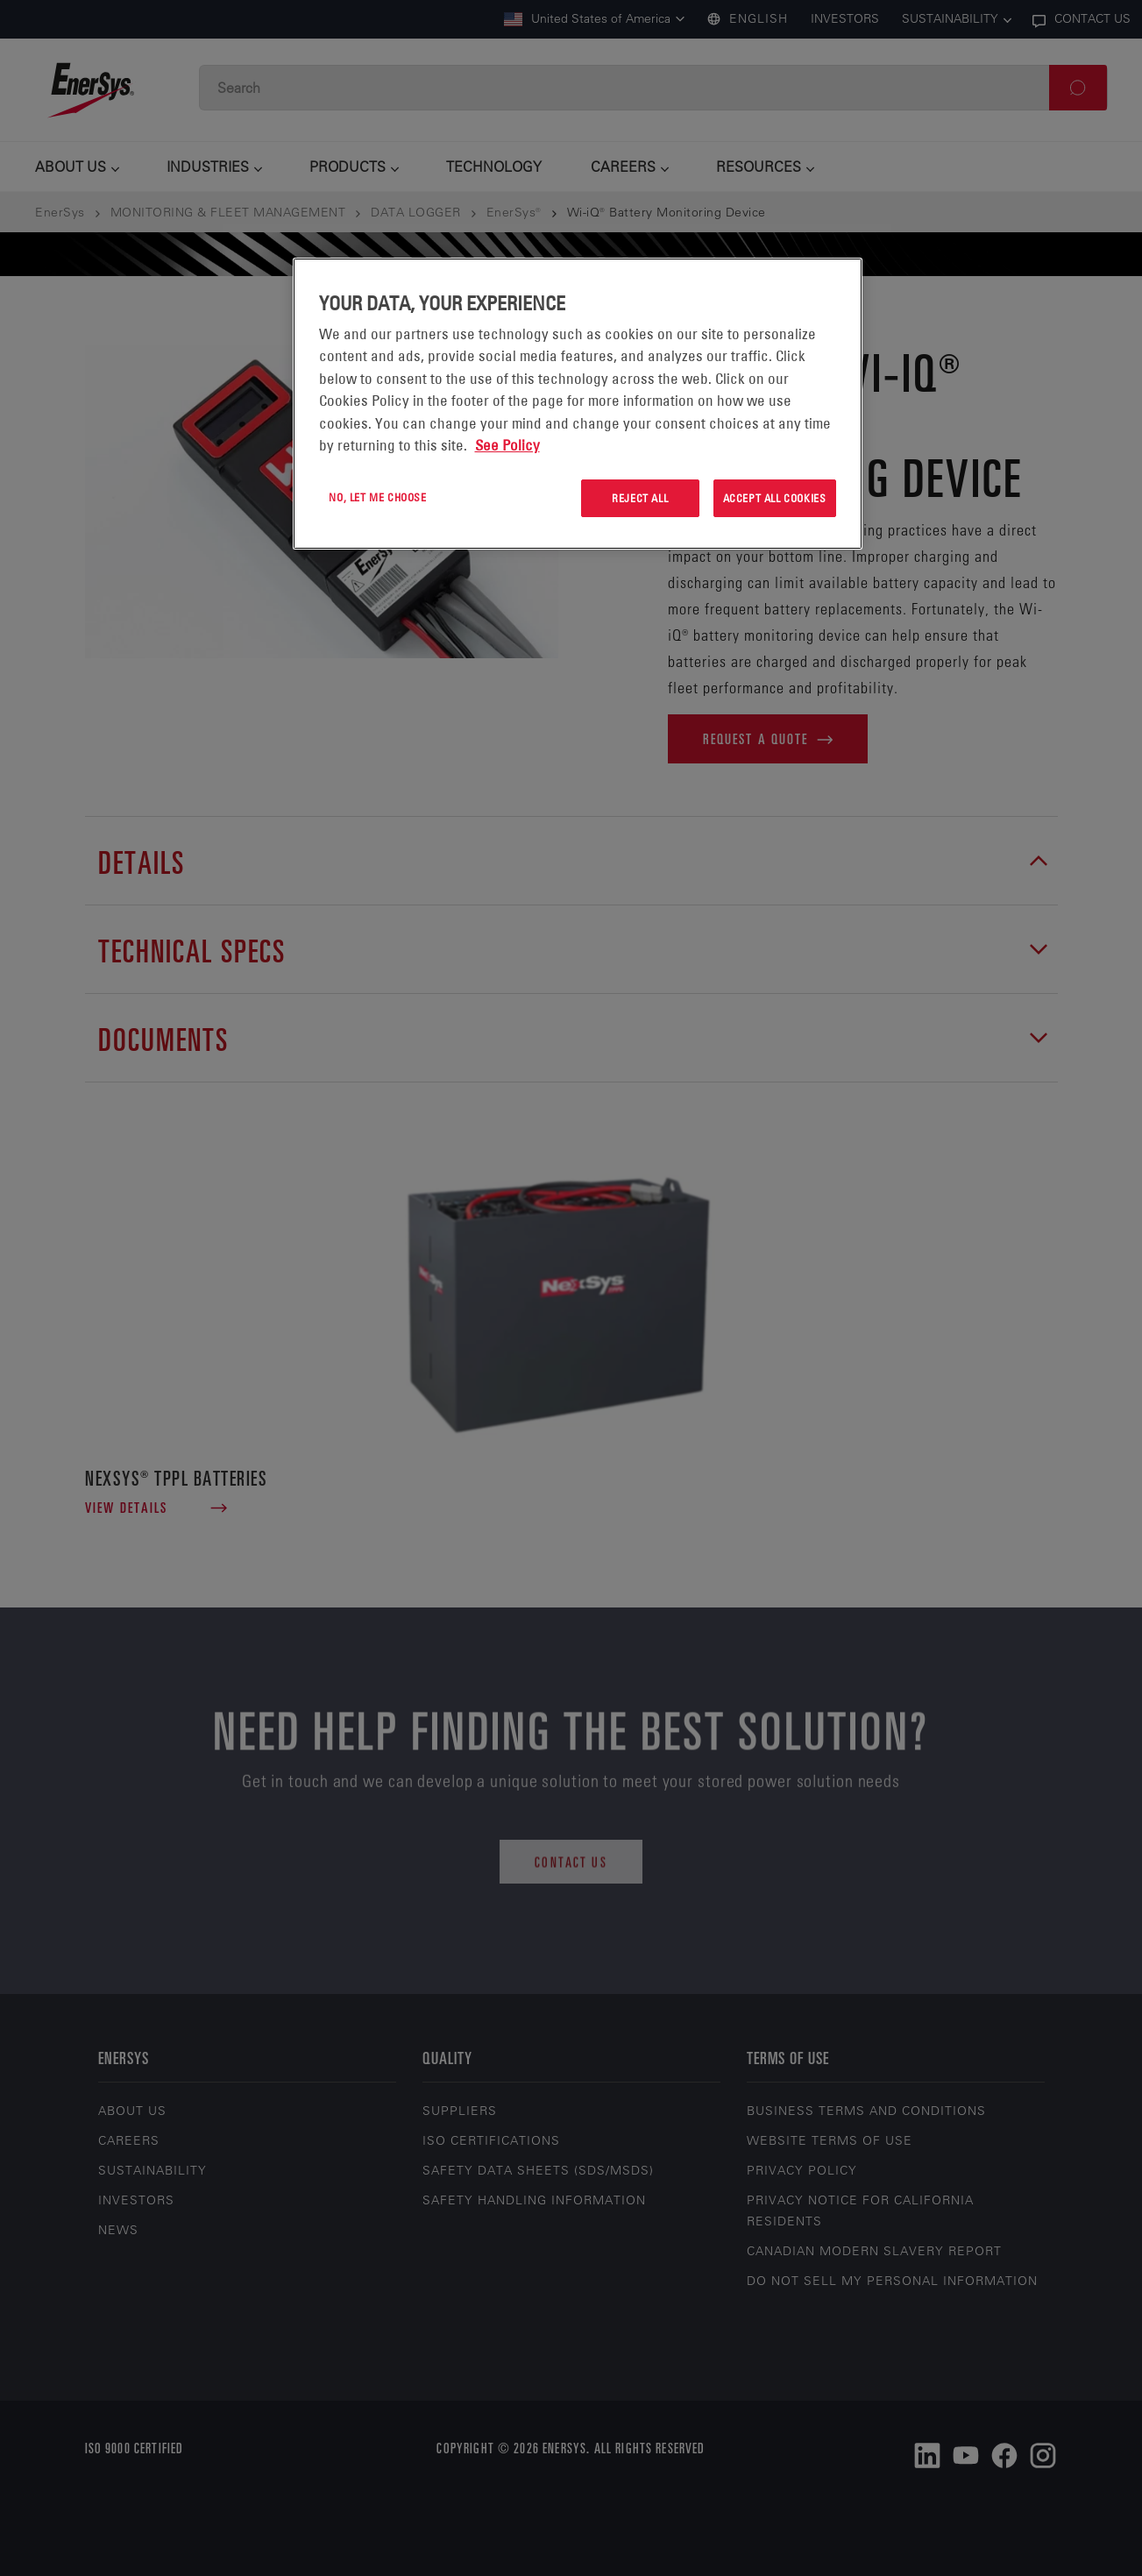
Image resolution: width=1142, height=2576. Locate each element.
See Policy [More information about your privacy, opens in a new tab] (507, 445)
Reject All (640, 498)
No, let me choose (377, 497)
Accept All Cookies (774, 498)
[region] (577, 404)
